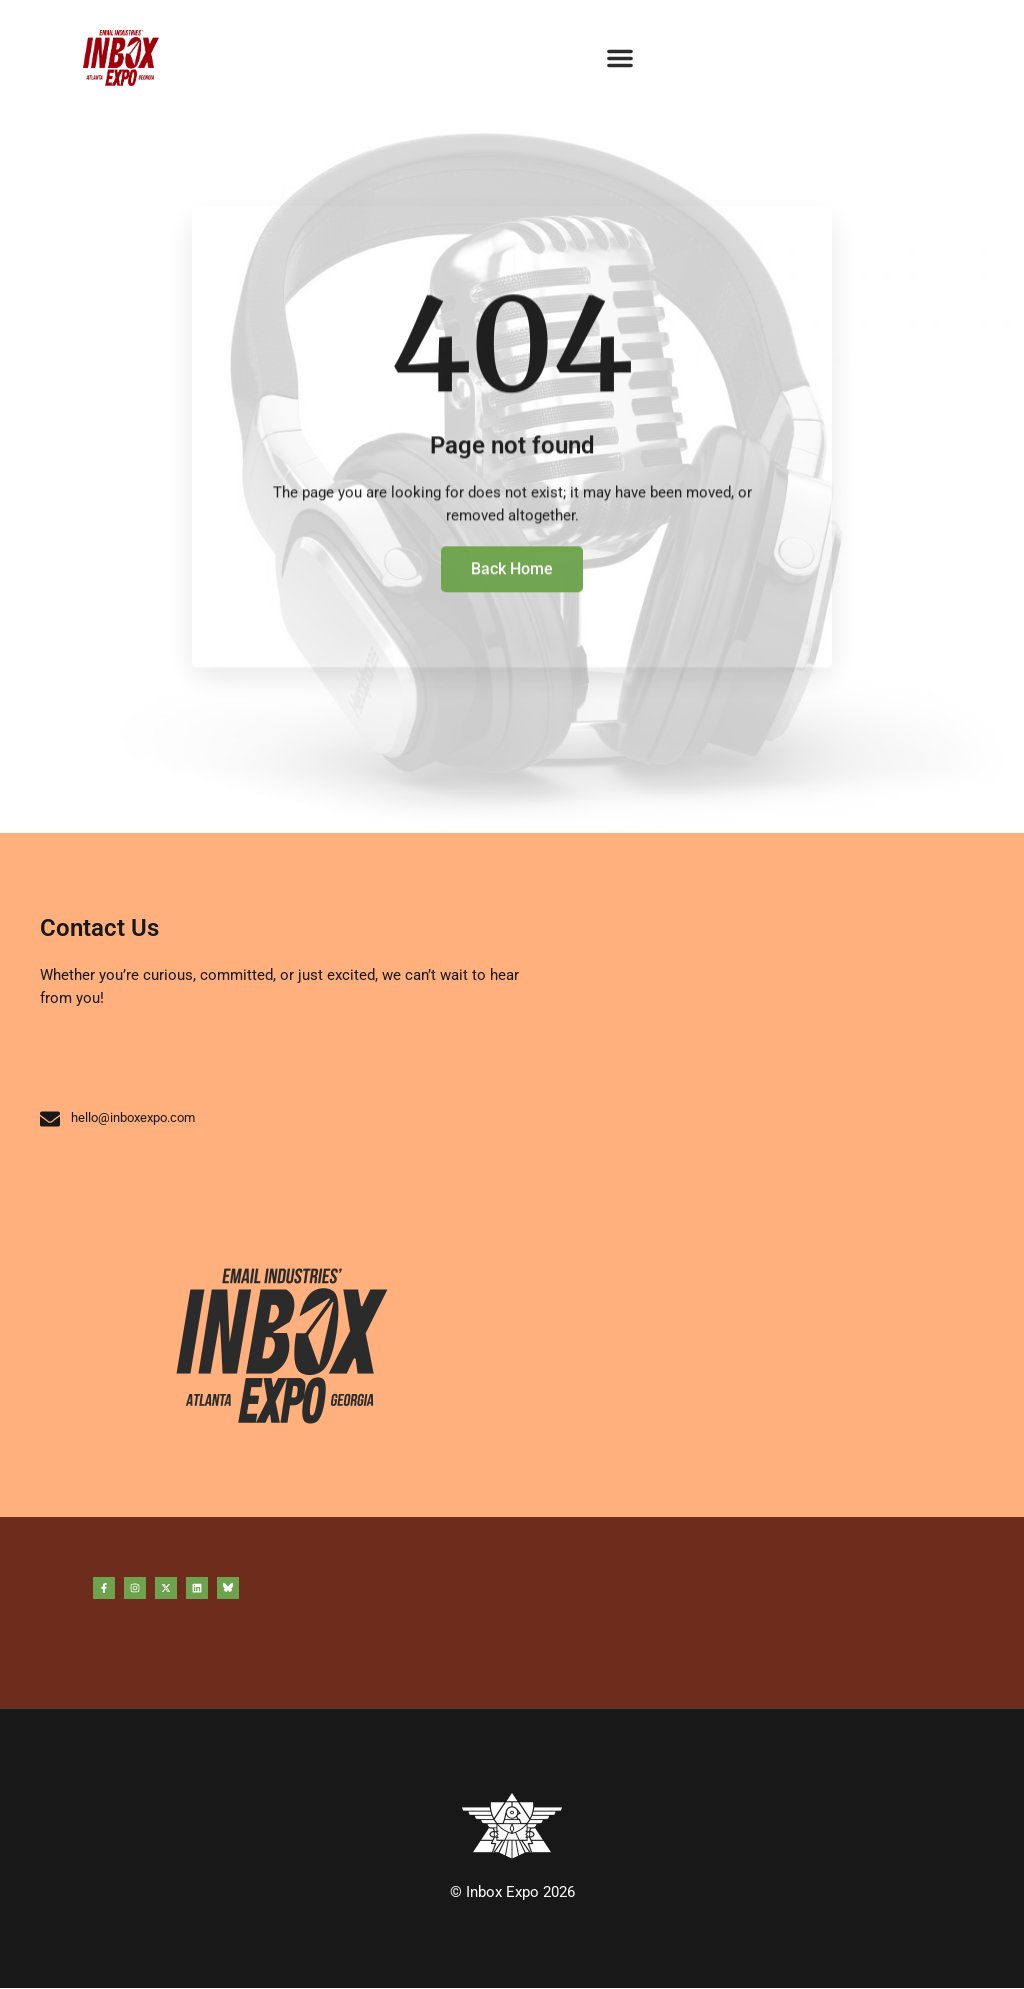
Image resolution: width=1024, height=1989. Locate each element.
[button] (620, 58)
